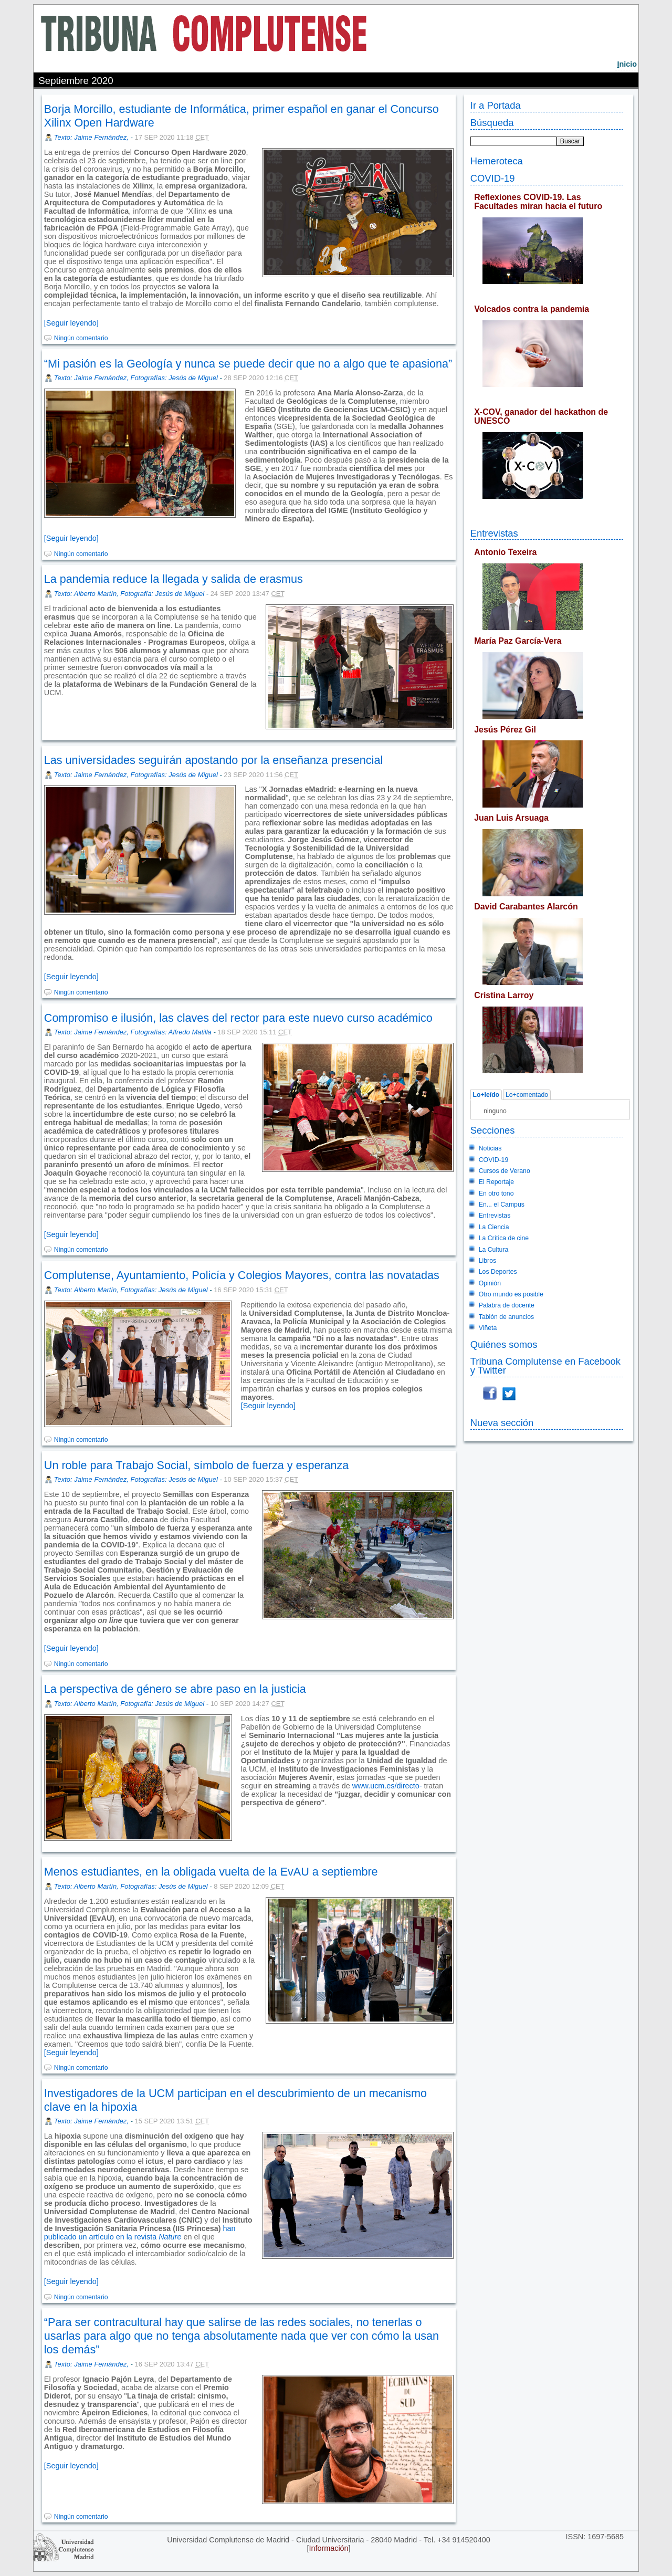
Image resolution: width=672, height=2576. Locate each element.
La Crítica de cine (504, 1238)
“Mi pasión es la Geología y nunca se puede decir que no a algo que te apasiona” (248, 363)
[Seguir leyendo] (71, 323)
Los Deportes (498, 1271)
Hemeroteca (496, 160)
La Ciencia (494, 1227)
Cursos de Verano (504, 1171)
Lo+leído (485, 1094)
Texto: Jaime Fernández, (92, 137)
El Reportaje (496, 1182)
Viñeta (488, 1328)
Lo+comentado (527, 1094)
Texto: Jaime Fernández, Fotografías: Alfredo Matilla (133, 1032)
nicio (627, 64)
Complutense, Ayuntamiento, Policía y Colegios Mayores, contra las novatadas (241, 1275)
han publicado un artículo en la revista (140, 2232)
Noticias (490, 1148)
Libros (487, 1260)
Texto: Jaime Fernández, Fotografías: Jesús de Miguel (136, 378)
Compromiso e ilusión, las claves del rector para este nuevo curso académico (238, 1017)
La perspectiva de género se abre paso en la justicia (175, 1688)
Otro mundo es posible (511, 1294)
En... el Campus (501, 1204)
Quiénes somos (504, 1344)
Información (328, 2548)
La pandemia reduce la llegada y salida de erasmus (173, 578)
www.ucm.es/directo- (387, 1786)
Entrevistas (494, 533)
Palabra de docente (506, 1305)
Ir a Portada (495, 105)
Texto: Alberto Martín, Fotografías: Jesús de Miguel (131, 1290)
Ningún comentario (81, 338)
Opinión (490, 1283)
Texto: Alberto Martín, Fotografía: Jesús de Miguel (129, 594)
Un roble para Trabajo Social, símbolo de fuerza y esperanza (196, 1465)
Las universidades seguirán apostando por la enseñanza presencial (213, 760)
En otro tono (496, 1193)
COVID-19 (492, 178)
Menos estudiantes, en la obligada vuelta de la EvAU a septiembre (211, 1871)
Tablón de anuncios (506, 1317)
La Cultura (493, 1249)
